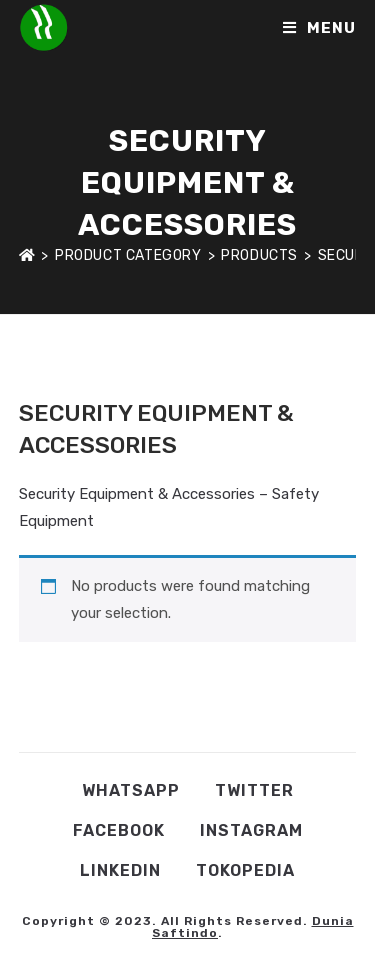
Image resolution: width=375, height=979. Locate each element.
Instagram (251, 830)
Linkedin (120, 870)
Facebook (119, 830)
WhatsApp (131, 790)
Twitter (254, 790)
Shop (96, 374)
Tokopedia (245, 870)
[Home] (27, 255)
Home (38, 374)
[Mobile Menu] (319, 28)
